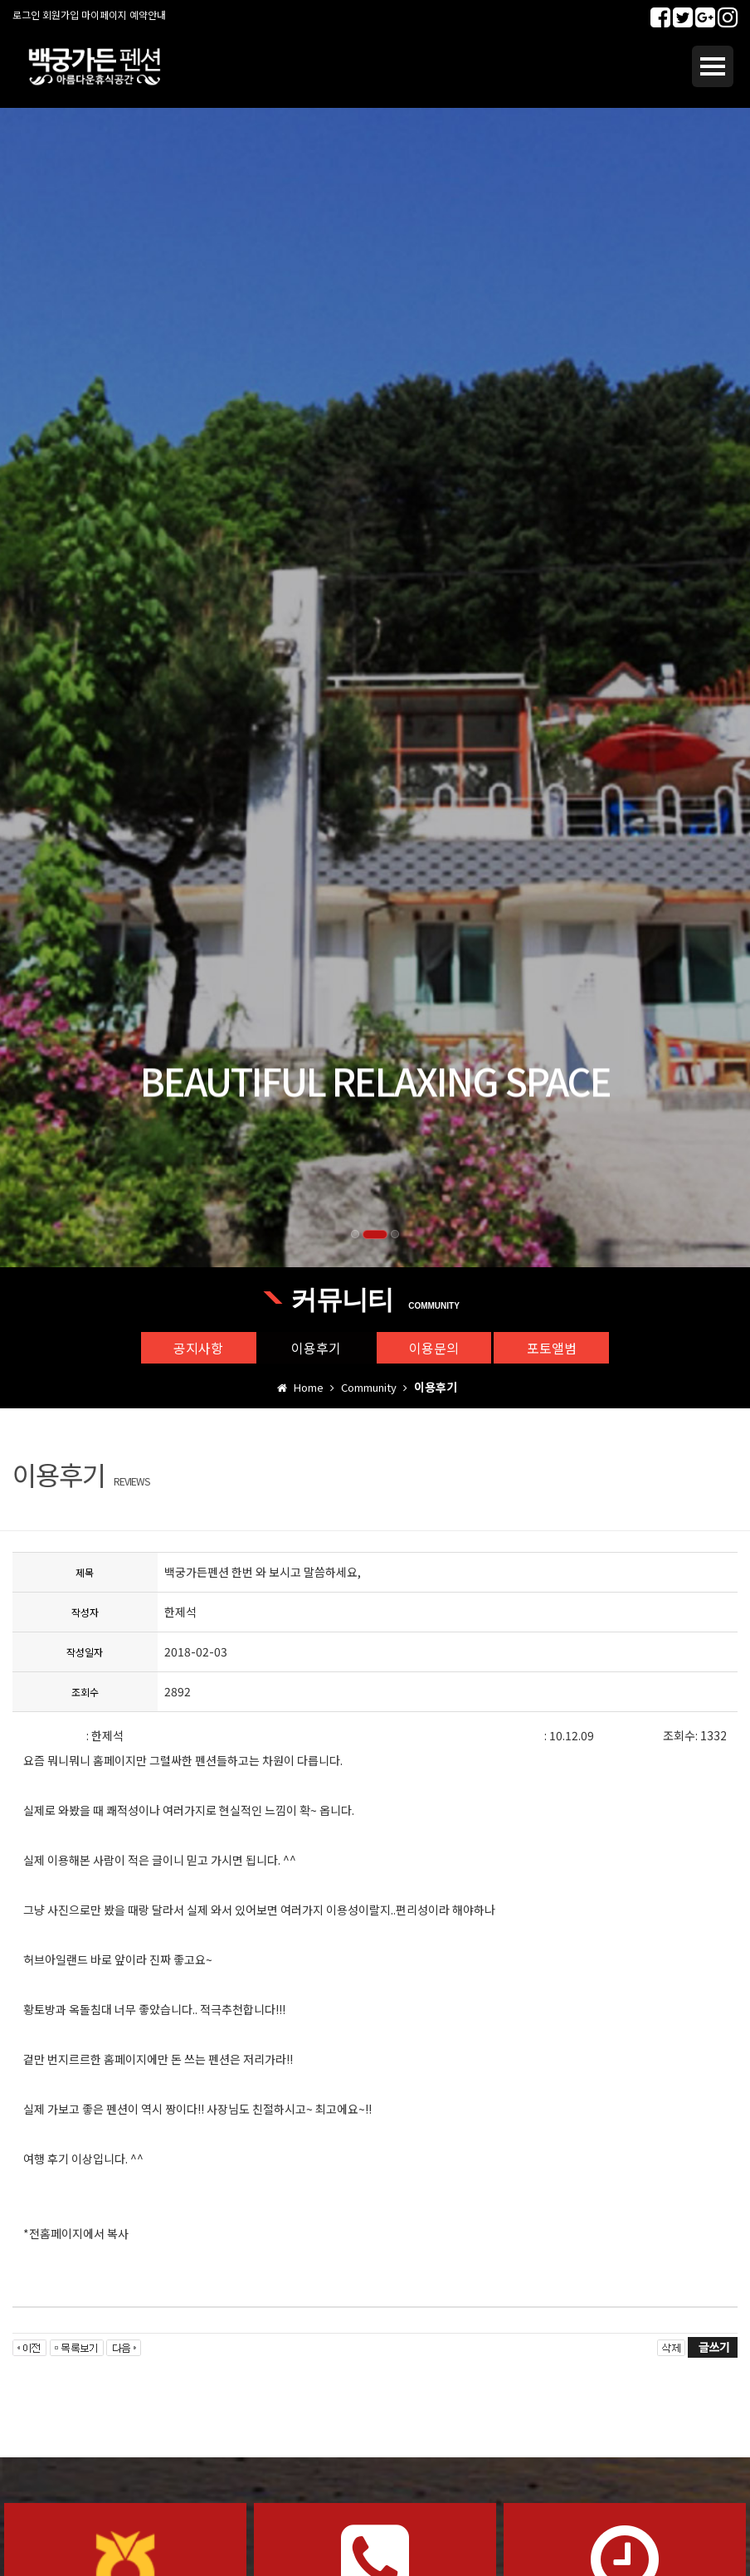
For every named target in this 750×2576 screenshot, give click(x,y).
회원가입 (60, 14)
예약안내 (147, 14)
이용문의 (435, 1348)
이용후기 (316, 1348)
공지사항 (197, 1348)
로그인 (26, 14)
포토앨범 (553, 1348)
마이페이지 (104, 14)
